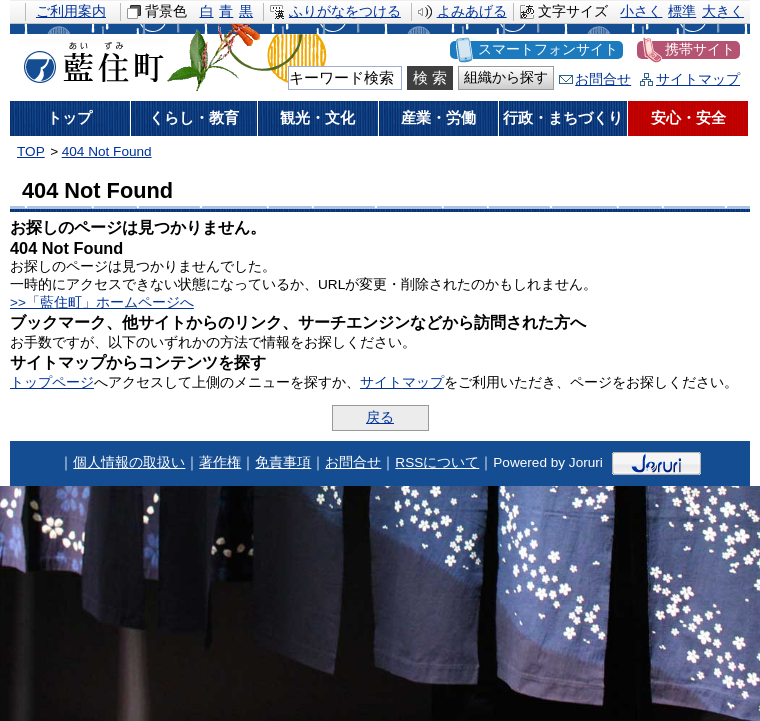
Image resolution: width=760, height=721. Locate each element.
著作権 (220, 462)
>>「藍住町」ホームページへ (102, 302)
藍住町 (90, 59)
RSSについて (437, 462)
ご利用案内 (71, 11)
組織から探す (506, 77)
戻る (380, 417)
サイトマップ (698, 79)
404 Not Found (107, 151)
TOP (31, 151)
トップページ (52, 382)
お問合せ (603, 79)
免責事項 (283, 462)
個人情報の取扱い (129, 462)
